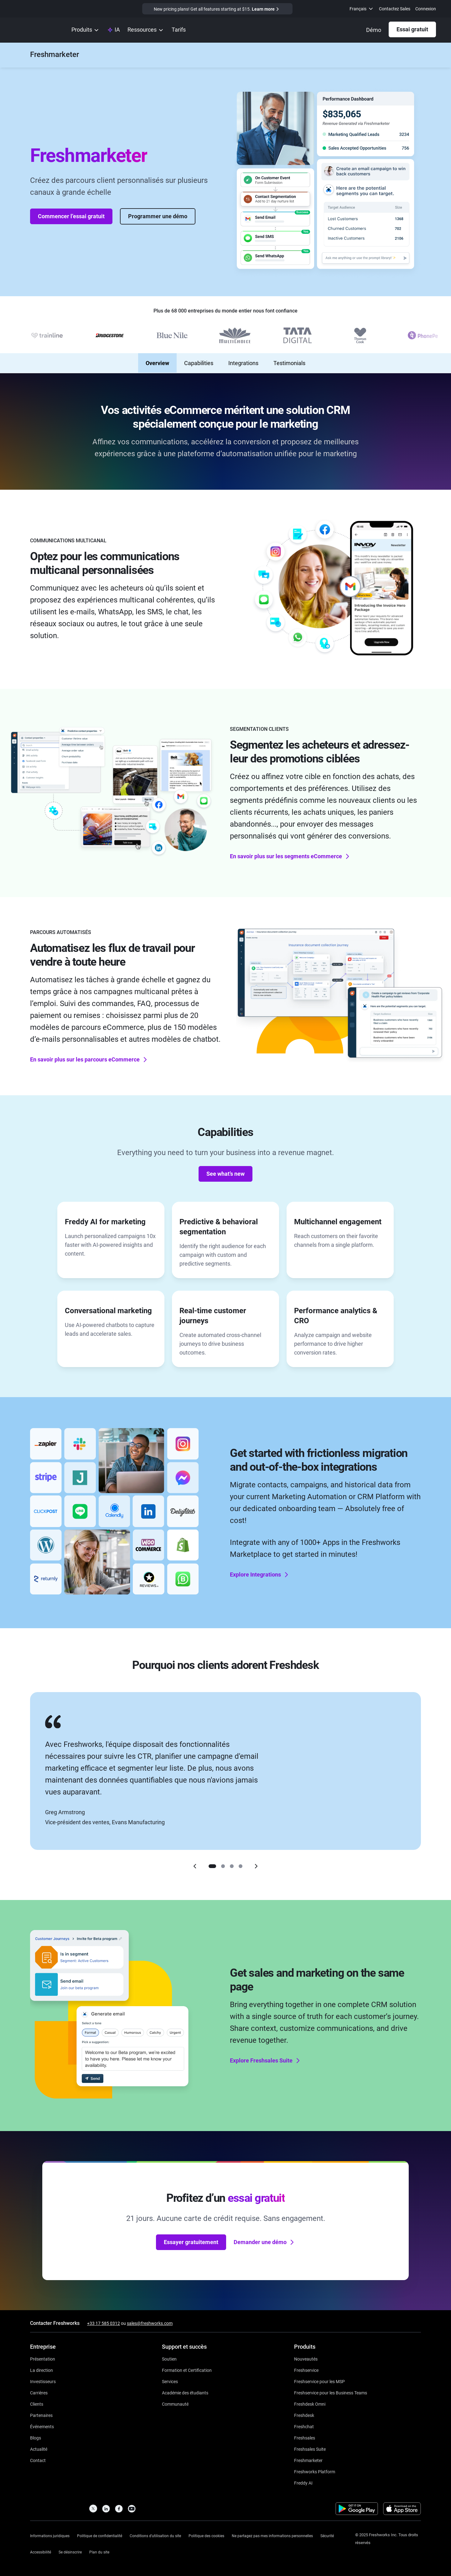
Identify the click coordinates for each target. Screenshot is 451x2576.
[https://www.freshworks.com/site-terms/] (155, 2535)
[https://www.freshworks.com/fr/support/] (169, 2358)
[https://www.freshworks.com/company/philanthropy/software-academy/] (185, 2392)
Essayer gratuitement (191, 2236)
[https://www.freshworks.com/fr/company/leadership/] (41, 2370)
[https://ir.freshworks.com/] (43, 2381)
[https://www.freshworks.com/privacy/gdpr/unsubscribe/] (70, 2551)
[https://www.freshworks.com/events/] (42, 2426)
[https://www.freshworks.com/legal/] (50, 2535)
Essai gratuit (412, 29)
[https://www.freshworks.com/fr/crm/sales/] (304, 2437)
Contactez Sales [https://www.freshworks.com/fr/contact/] (394, 9)
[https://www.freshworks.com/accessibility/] (40, 2551)
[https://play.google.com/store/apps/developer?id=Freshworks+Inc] (356, 2509)
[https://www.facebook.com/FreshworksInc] (119, 2510)
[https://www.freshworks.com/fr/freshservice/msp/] (319, 2381)
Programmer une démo (157, 211)
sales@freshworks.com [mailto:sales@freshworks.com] (150, 2323)
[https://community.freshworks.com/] (175, 2403)
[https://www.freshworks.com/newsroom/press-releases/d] (38, 2448)
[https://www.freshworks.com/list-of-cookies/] (206, 2535)
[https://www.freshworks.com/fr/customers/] (36, 2403)
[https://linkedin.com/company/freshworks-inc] (106, 2510)
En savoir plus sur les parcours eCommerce (89, 1053)
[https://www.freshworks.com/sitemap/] (99, 2551)
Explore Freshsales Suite (265, 2055)
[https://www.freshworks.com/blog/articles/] (35, 2437)
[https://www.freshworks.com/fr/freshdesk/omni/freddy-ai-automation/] (303, 2482)
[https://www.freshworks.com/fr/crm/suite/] (310, 2448)
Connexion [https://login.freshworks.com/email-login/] (425, 9)
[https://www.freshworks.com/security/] (327, 2535)
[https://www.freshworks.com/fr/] (37, 30)
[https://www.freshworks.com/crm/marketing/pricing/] (217, 8)
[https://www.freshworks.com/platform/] (314, 2471)
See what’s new (225, 1168)
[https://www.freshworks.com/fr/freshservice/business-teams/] (330, 2392)
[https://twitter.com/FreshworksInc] (93, 2510)
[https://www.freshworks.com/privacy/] (99, 2535)
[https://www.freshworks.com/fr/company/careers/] (39, 2392)
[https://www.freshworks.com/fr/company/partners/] (41, 2415)
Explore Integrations (260, 1569)
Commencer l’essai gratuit (71, 211)
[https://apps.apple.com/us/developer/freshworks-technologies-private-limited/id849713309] (402, 2509)
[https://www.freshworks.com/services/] (170, 2381)
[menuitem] (362, 9)
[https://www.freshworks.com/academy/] (187, 2370)
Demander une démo (264, 2236)
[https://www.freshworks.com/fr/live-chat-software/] (304, 2426)
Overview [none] (157, 358)
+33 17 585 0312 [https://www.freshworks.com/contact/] (103, 2323)
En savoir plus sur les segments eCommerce (290, 850)
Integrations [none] (243, 358)
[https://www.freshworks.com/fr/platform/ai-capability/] (113, 30)
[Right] (256, 1860)
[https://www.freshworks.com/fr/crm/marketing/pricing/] (179, 30)
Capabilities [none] (198, 358)
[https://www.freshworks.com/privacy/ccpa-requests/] (272, 2535)
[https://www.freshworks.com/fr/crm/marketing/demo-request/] (373, 30)
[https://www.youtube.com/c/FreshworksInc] (132, 2510)
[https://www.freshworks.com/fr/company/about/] (42, 2358)
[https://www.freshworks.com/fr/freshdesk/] (304, 2415)
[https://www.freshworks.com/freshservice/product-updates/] (306, 2358)
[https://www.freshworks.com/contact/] (38, 2460)
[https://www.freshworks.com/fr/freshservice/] (306, 2370)
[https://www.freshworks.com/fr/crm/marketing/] (54, 55)
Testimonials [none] (289, 358)
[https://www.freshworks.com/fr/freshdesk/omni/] (309, 2403)
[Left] (195, 1860)
